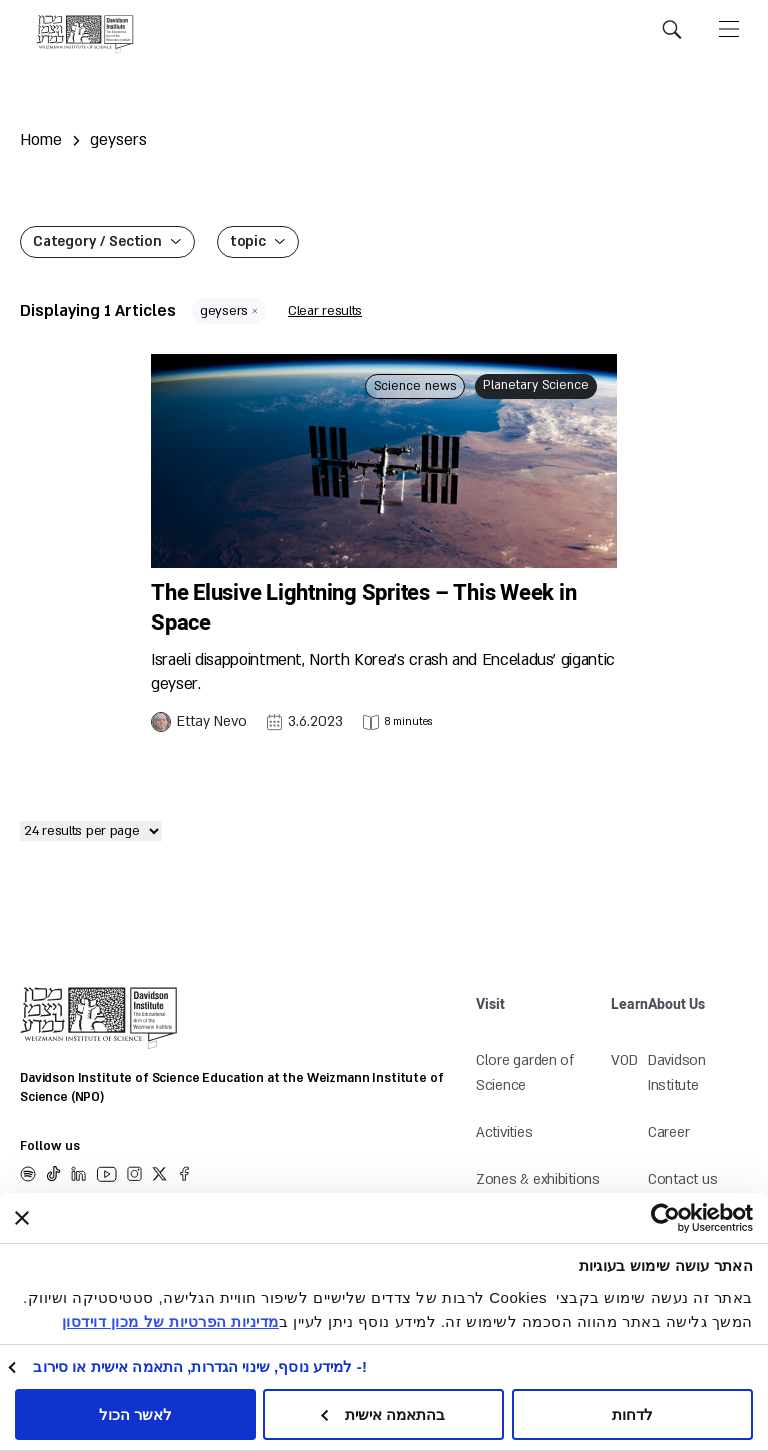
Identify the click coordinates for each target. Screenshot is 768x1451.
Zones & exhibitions (538, 1179)
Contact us (682, 1179)
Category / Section (97, 241)
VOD (624, 1060)
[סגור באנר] (22, 1218)
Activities (504, 1132)
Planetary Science (536, 385)
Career (668, 1132)
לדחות (632, 1414)
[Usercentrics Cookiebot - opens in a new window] (702, 1218)
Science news (415, 386)
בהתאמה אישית (383, 1414)
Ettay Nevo (212, 721)
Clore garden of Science (525, 1073)
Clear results (325, 311)
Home (41, 140)
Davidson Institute (677, 1073)
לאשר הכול (135, 1414)
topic (248, 241)
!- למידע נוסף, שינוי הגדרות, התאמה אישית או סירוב (200, 1366)
